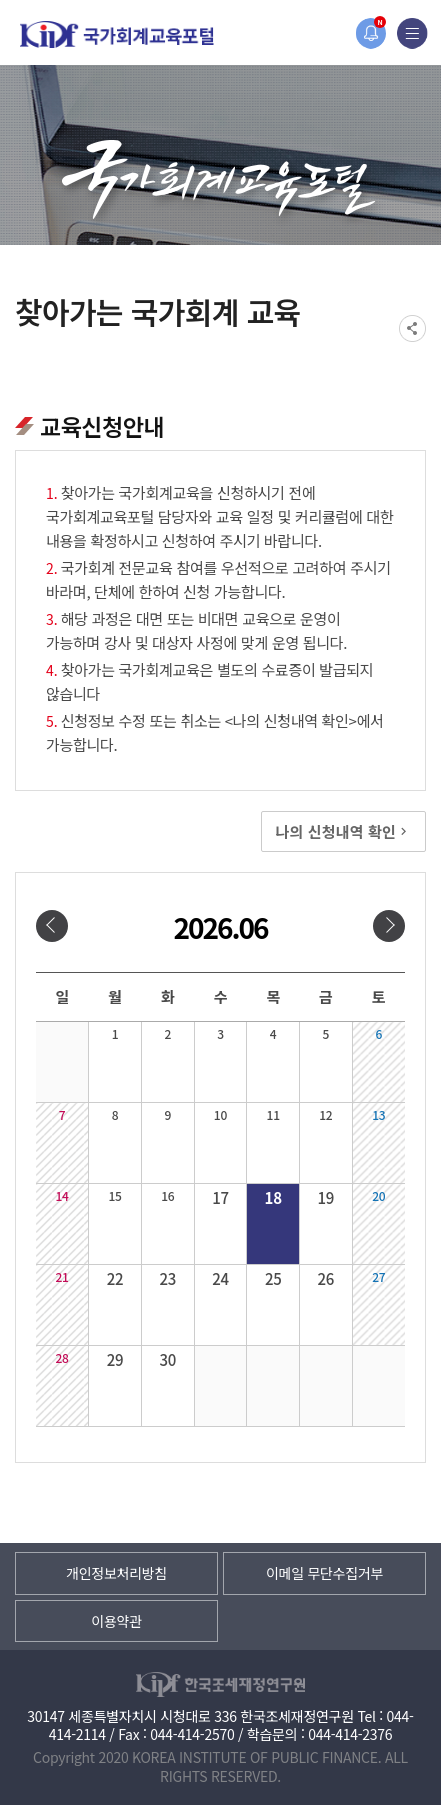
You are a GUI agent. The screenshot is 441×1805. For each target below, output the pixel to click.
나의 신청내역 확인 (343, 831)
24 (220, 1278)
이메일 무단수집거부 (324, 1573)
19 (326, 1197)
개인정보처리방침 (116, 1573)
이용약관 (116, 1621)
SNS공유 (412, 328)
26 (326, 1278)
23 (168, 1278)
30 (168, 1359)
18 (273, 1197)
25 (273, 1278)
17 (220, 1197)
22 (115, 1278)
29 (115, 1359)
